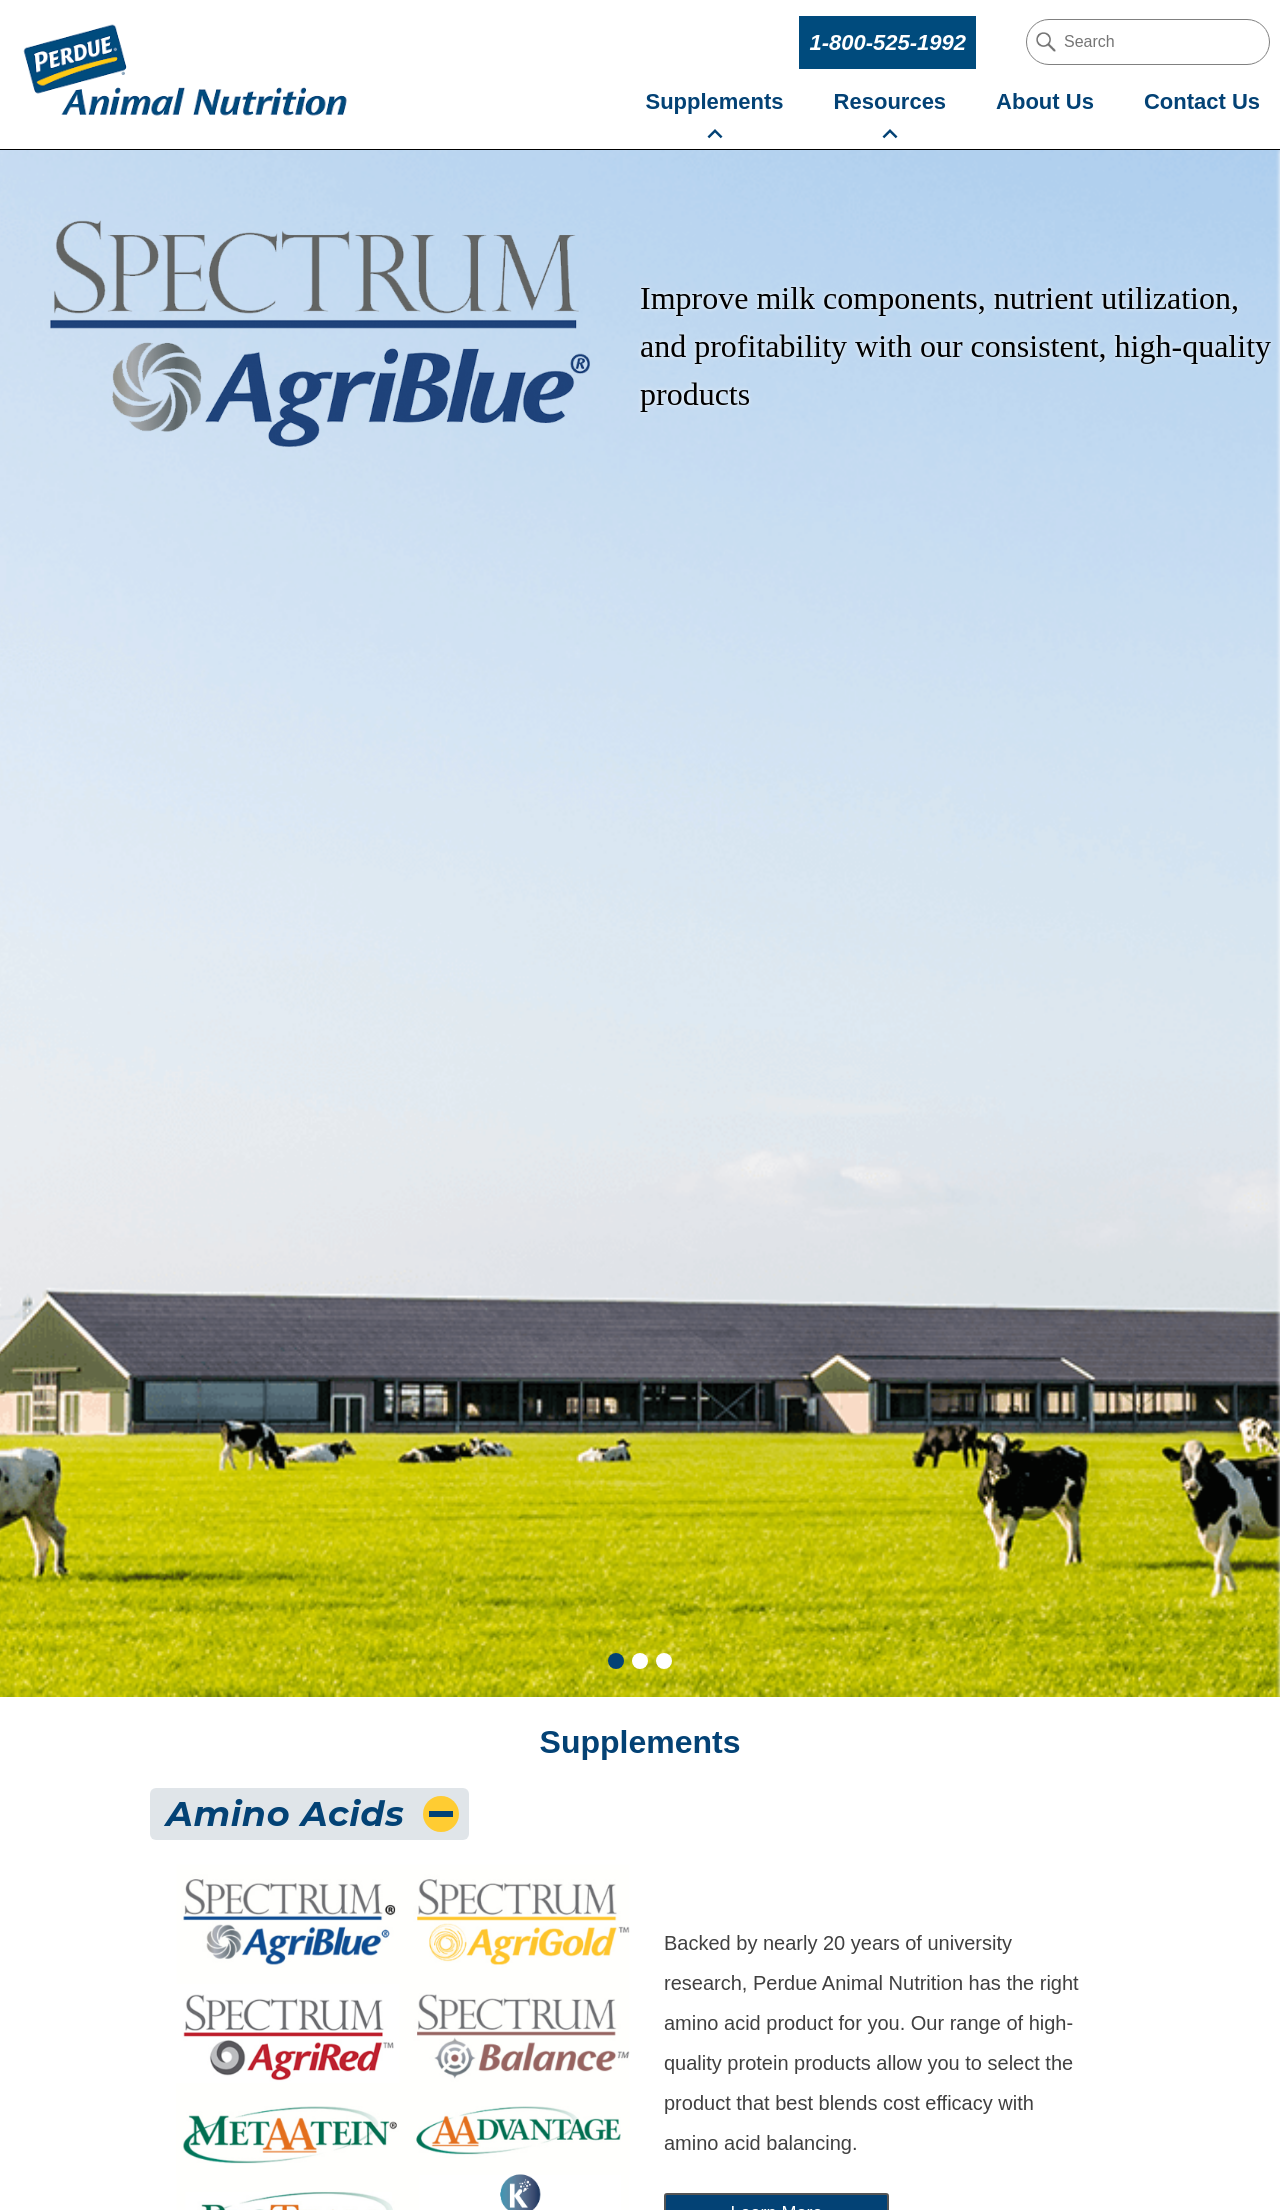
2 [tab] (640, 1661)
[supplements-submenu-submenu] (715, 134)
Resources (890, 101)
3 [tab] (664, 1661)
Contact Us (1202, 101)
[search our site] (1148, 42)
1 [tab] (616, 1661)
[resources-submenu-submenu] (890, 134)
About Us (1045, 101)
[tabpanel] (640, 923)
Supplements (714, 101)
